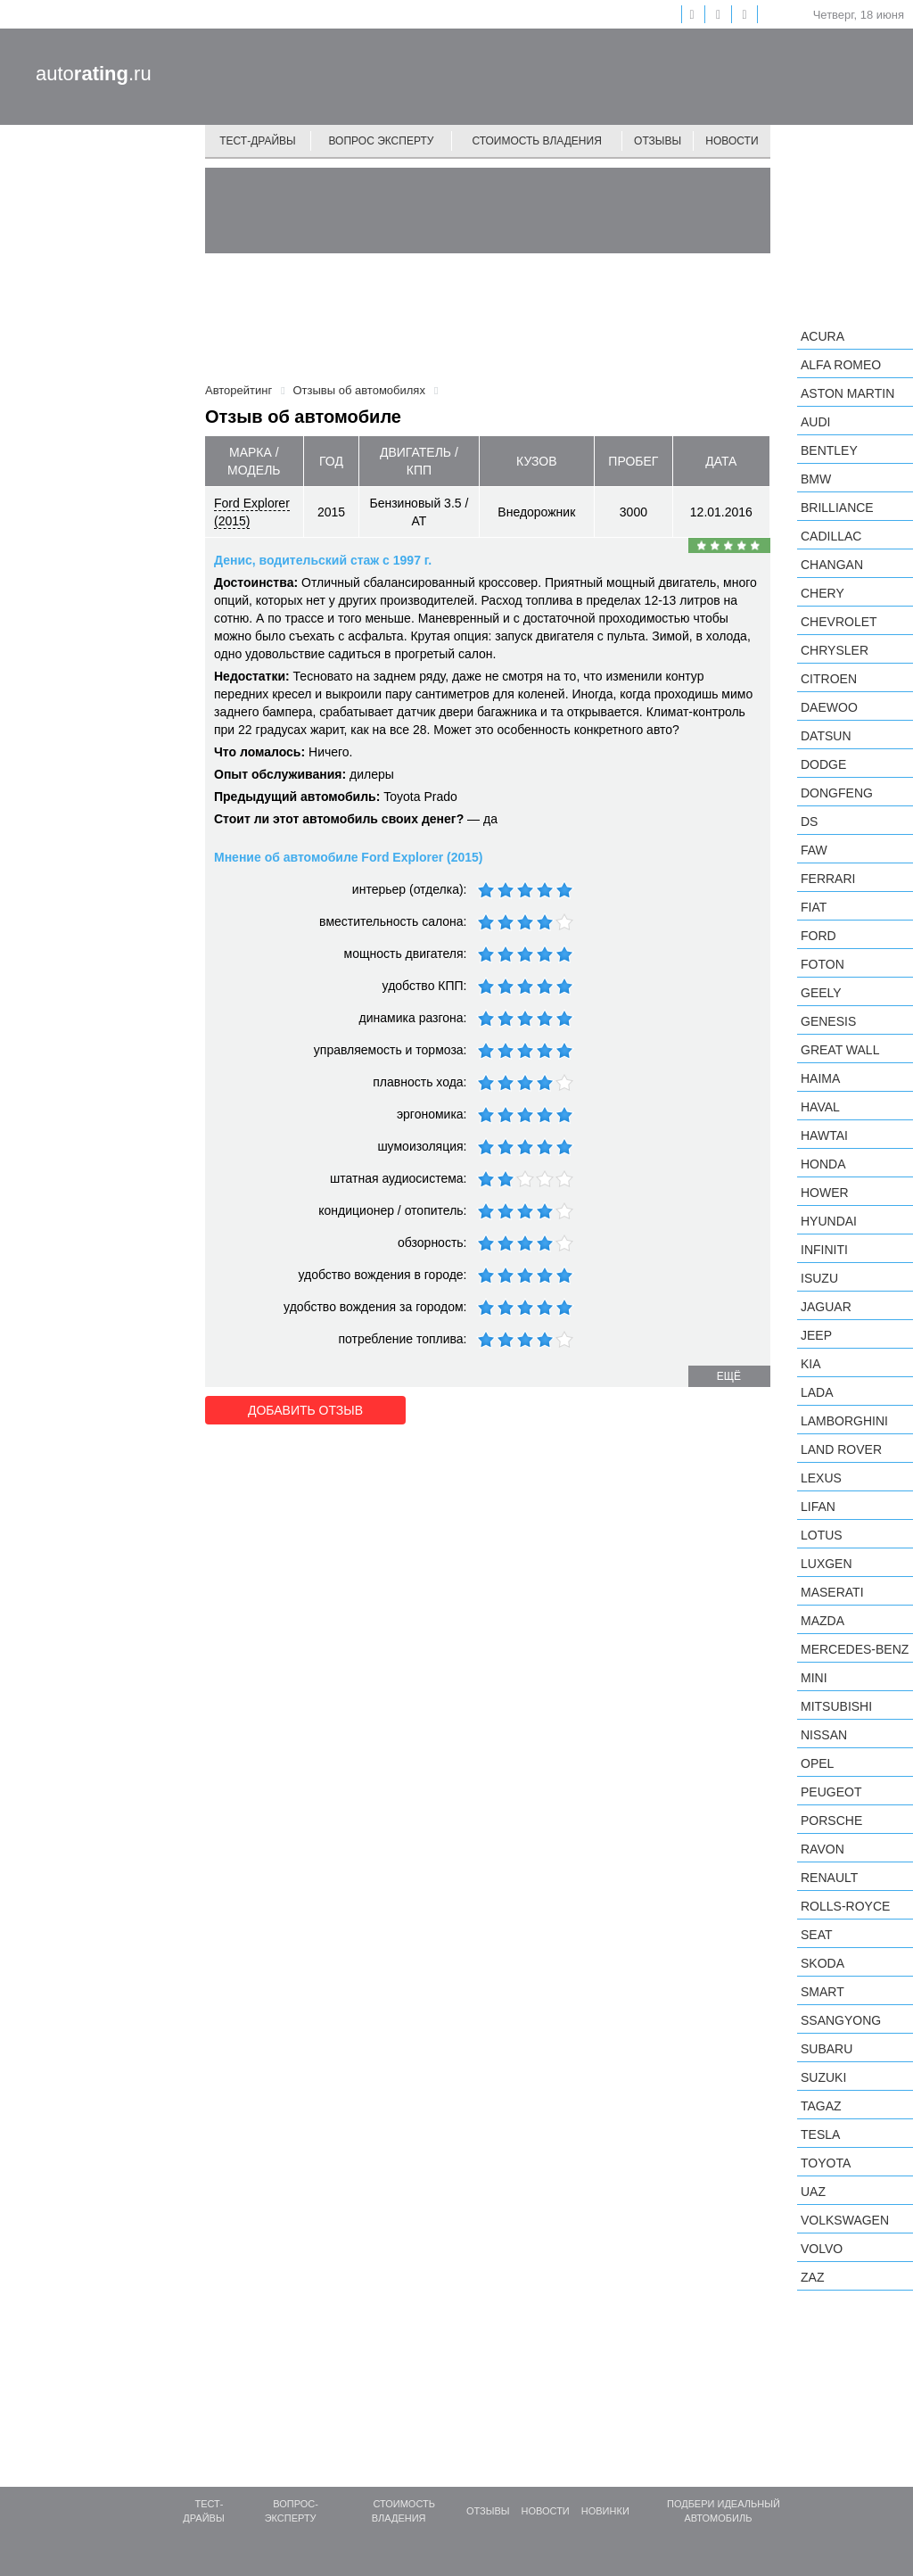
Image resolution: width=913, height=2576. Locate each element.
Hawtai (824, 1135)
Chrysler (834, 650)
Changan (832, 564)
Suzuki (823, 2077)
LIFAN (818, 1506)
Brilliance (837, 507)
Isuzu (819, 1278)
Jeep (816, 1335)
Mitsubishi (836, 1706)
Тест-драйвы (257, 141)
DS (809, 821)
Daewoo (829, 707)
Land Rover (841, 1449)
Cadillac (831, 536)
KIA (811, 1364)
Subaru (826, 2049)
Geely (821, 993)
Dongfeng (837, 793)
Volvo (822, 2249)
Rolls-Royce (845, 1906)
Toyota (826, 2163)
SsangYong (841, 2020)
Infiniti (824, 1250)
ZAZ (812, 2277)
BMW (816, 479)
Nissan (824, 1735)
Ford (818, 936)
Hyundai (829, 1221)
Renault (829, 1877)
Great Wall (840, 1050)
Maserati (832, 1592)
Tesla (820, 2134)
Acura (822, 336)
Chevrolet (839, 622)
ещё (729, 1376)
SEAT (817, 1935)
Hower (825, 1192)
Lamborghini (844, 1421)
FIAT (814, 907)
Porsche (831, 1820)
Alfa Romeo (841, 365)
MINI (814, 1678)
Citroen (829, 679)
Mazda (822, 1621)
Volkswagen (845, 2220)
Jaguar (826, 1307)
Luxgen (826, 1563)
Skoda (822, 1963)
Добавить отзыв (305, 1410)
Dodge (823, 764)
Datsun (826, 736)
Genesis (828, 1021)
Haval (820, 1107)
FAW (814, 850)
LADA (817, 1392)
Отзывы (657, 141)
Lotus (822, 1535)
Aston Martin (847, 393)
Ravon (822, 1849)
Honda (823, 1164)
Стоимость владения (536, 141)
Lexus (821, 1478)
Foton (822, 964)
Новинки (605, 2511)
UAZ (813, 2191)
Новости (731, 141)
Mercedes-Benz (855, 1649)
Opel (817, 1763)
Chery (822, 593)
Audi (815, 422)
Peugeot (831, 1792)
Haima (820, 1078)
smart (822, 1992)
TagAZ (821, 2106)
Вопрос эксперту (381, 141)
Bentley (829, 450)
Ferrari (828, 878)
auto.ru (94, 73)
